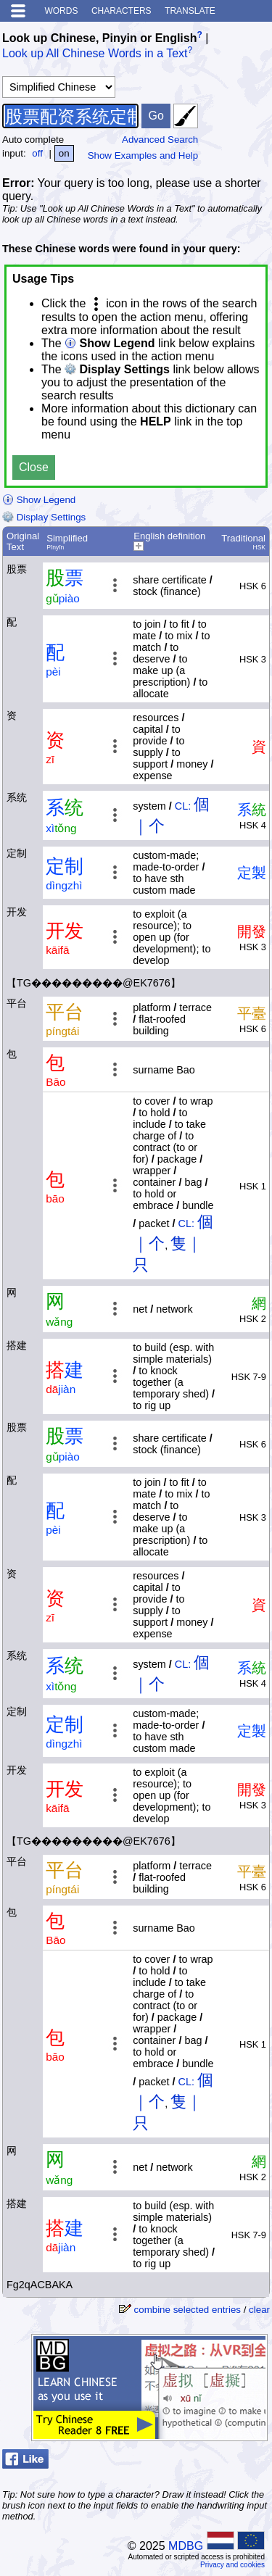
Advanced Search (160, 139)
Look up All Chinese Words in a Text (95, 54)
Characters (121, 11)
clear (259, 2309)
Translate (190, 11)
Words (61, 11)
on (64, 153)
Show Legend (38, 499)
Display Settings (44, 517)
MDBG (185, 2546)
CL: (183, 806)
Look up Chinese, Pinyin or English (99, 38)
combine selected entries (187, 2309)
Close (34, 467)
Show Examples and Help (143, 155)
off (37, 153)
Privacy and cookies (232, 2565)
